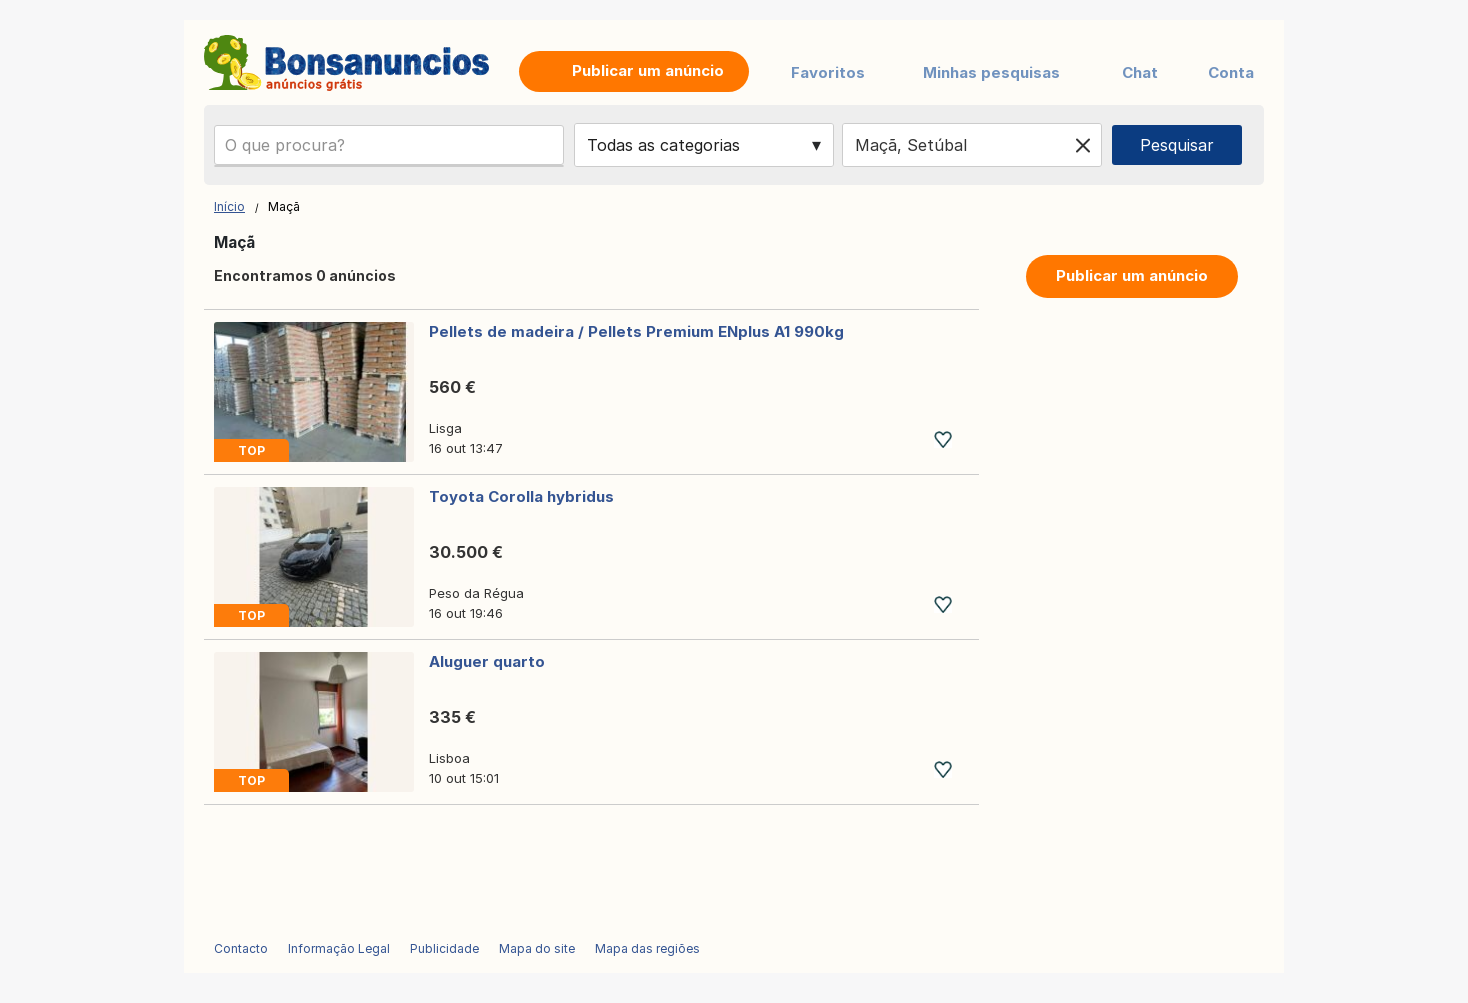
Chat (1140, 72)
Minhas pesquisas (991, 72)
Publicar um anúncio (1132, 275)
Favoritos (828, 72)
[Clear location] (1083, 145)
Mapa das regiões (647, 948)
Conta (1231, 72)
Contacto (241, 948)
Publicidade (444, 948)
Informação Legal (339, 948)
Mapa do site (537, 948)
